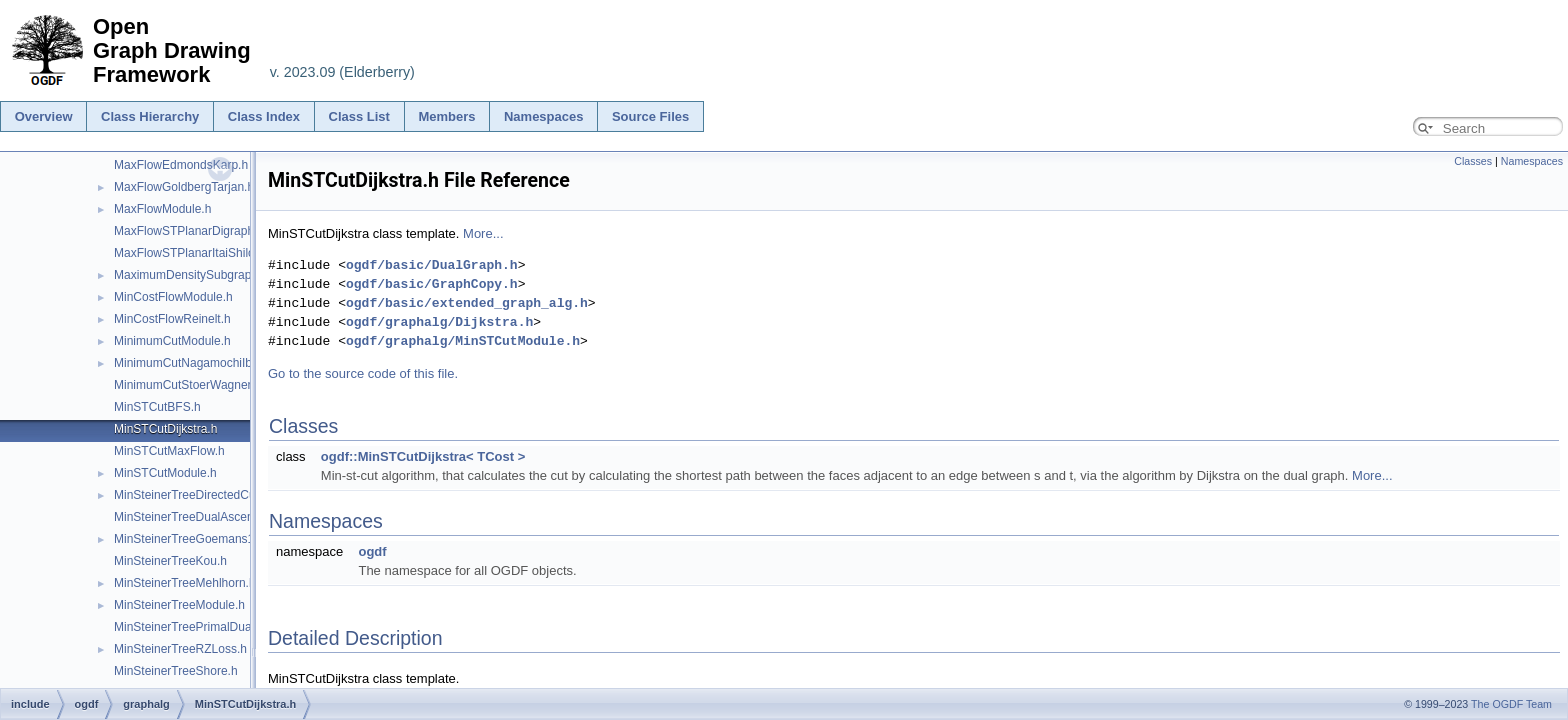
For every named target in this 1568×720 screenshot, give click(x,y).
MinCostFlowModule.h (173, 297)
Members (446, 116)
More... (483, 233)
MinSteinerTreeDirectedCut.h (191, 495)
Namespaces (544, 116)
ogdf (372, 551)
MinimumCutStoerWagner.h (187, 385)
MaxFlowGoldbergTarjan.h (184, 187)
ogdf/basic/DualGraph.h (432, 265)
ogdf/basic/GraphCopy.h (432, 284)
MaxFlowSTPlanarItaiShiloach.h (199, 253)
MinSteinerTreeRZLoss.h (180, 649)
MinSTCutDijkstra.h (165, 429)
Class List (359, 116)
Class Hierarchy (150, 116)
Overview (44, 116)
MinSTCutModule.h (165, 473)
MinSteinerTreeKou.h (170, 561)
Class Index (264, 116)
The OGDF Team (1511, 704)
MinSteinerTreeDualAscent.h (190, 517)
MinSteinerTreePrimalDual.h (189, 627)
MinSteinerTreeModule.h (179, 605)
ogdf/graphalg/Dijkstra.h (439, 322)
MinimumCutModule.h (172, 341)
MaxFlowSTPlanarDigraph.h (189, 231)
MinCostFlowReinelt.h (172, 319)
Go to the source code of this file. (363, 373)
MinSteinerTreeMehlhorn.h (185, 583)
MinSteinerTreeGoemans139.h (196, 539)
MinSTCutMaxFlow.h (169, 451)
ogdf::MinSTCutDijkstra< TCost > (423, 456)
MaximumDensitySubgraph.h (191, 275)
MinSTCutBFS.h (157, 407)
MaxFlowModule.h (162, 209)
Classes (1473, 161)
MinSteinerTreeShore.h (176, 671)
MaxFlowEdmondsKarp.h (181, 165)
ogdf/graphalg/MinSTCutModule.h (463, 341)
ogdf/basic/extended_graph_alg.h (467, 303)
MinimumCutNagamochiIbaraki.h (201, 363)
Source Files (650, 116)
